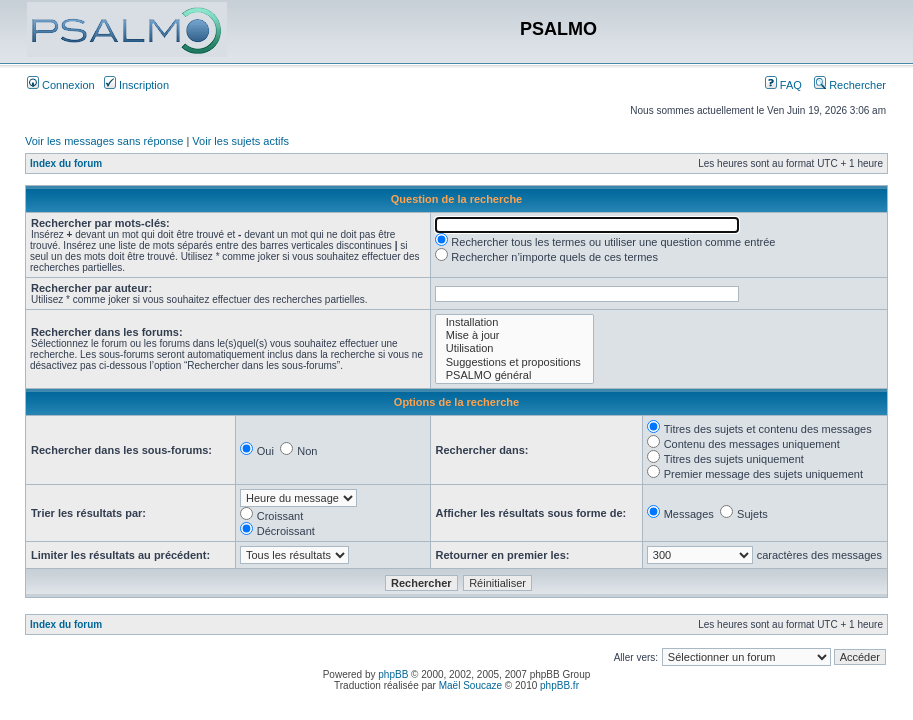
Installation (514, 322)
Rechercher (850, 85)
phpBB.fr (559, 685)
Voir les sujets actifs (240, 141)
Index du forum (66, 163)
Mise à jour (514, 335)
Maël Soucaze (470, 685)
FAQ (783, 85)
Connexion (61, 85)
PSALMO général (514, 375)
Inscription (136, 85)
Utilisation (514, 348)
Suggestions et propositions (514, 362)
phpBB (393, 674)
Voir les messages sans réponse (104, 141)
